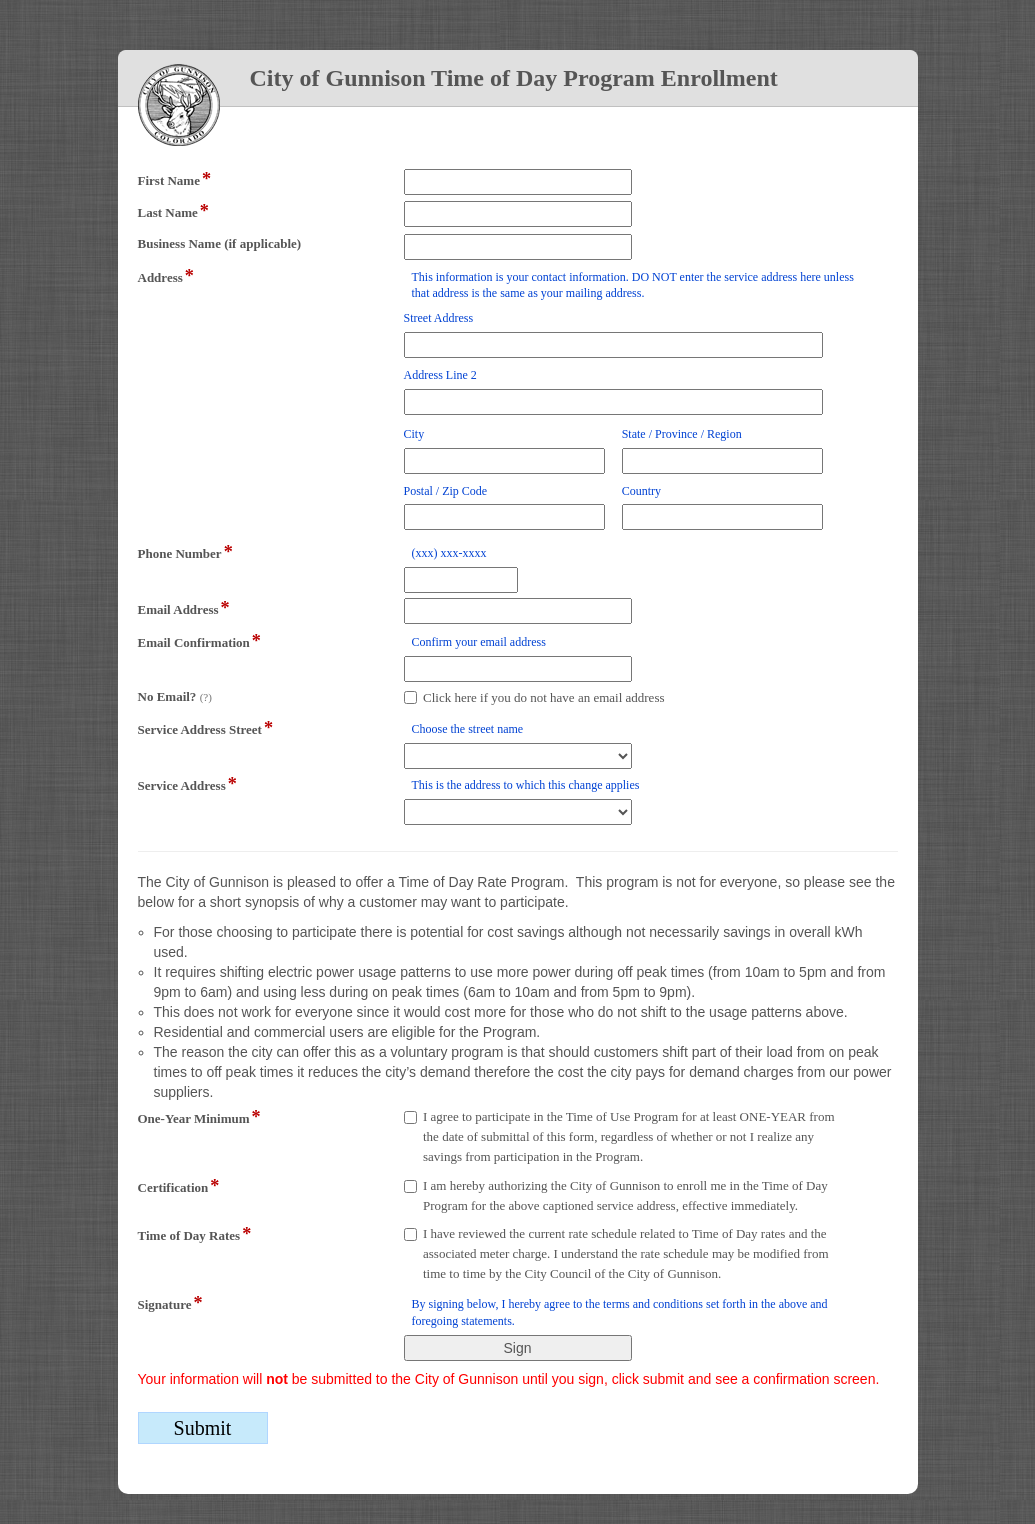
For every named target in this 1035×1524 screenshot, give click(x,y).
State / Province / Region (682, 434)
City (414, 434)
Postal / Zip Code (446, 491)
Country (641, 491)
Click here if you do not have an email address (544, 697)
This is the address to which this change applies (526, 785)
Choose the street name (468, 729)
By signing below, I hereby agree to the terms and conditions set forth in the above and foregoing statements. (620, 1312)
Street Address (439, 318)
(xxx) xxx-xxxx (449, 553)
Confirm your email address (479, 642)
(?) (206, 697)
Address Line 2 (440, 375)
